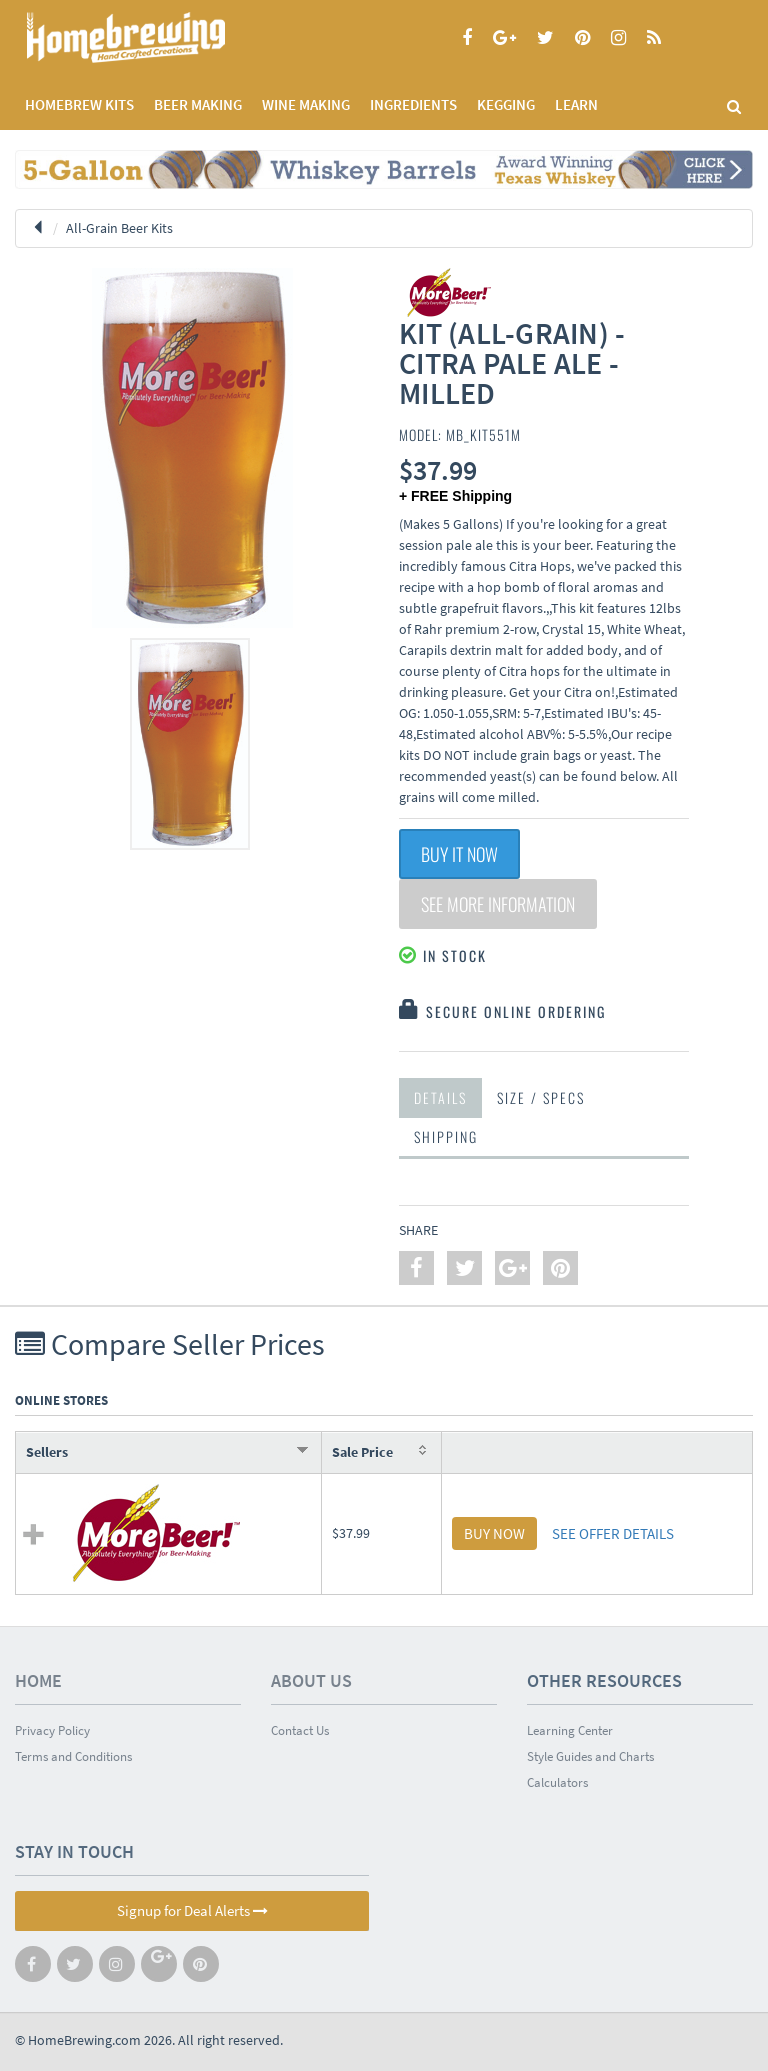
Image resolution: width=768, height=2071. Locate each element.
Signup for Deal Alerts (192, 1910)
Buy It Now (459, 854)
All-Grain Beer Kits (119, 228)
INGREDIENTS (413, 104)
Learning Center (570, 1730)
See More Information (498, 904)
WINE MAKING (306, 104)
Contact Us (300, 1730)
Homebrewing (155, 37)
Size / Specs (541, 1097)
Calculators (557, 1782)
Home (38, 1680)
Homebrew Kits (79, 104)
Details (440, 1097)
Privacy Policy (52, 1730)
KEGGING (506, 104)
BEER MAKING (198, 104)
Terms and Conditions (73, 1756)
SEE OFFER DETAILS (613, 1533)
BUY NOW (494, 1533)
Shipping (446, 1136)
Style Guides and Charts (590, 1756)
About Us (311, 1680)
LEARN (576, 104)
